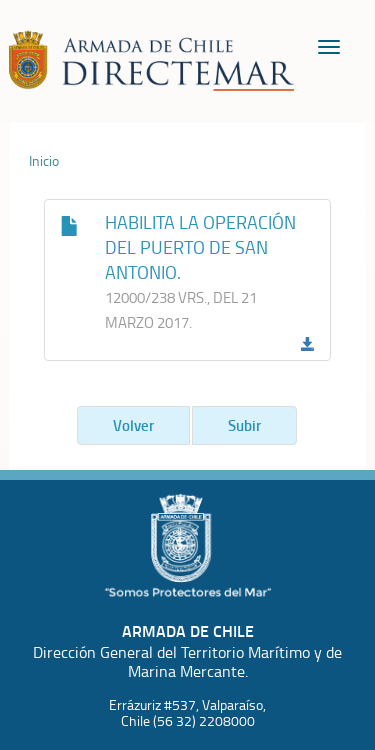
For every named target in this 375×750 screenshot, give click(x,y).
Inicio (44, 161)
